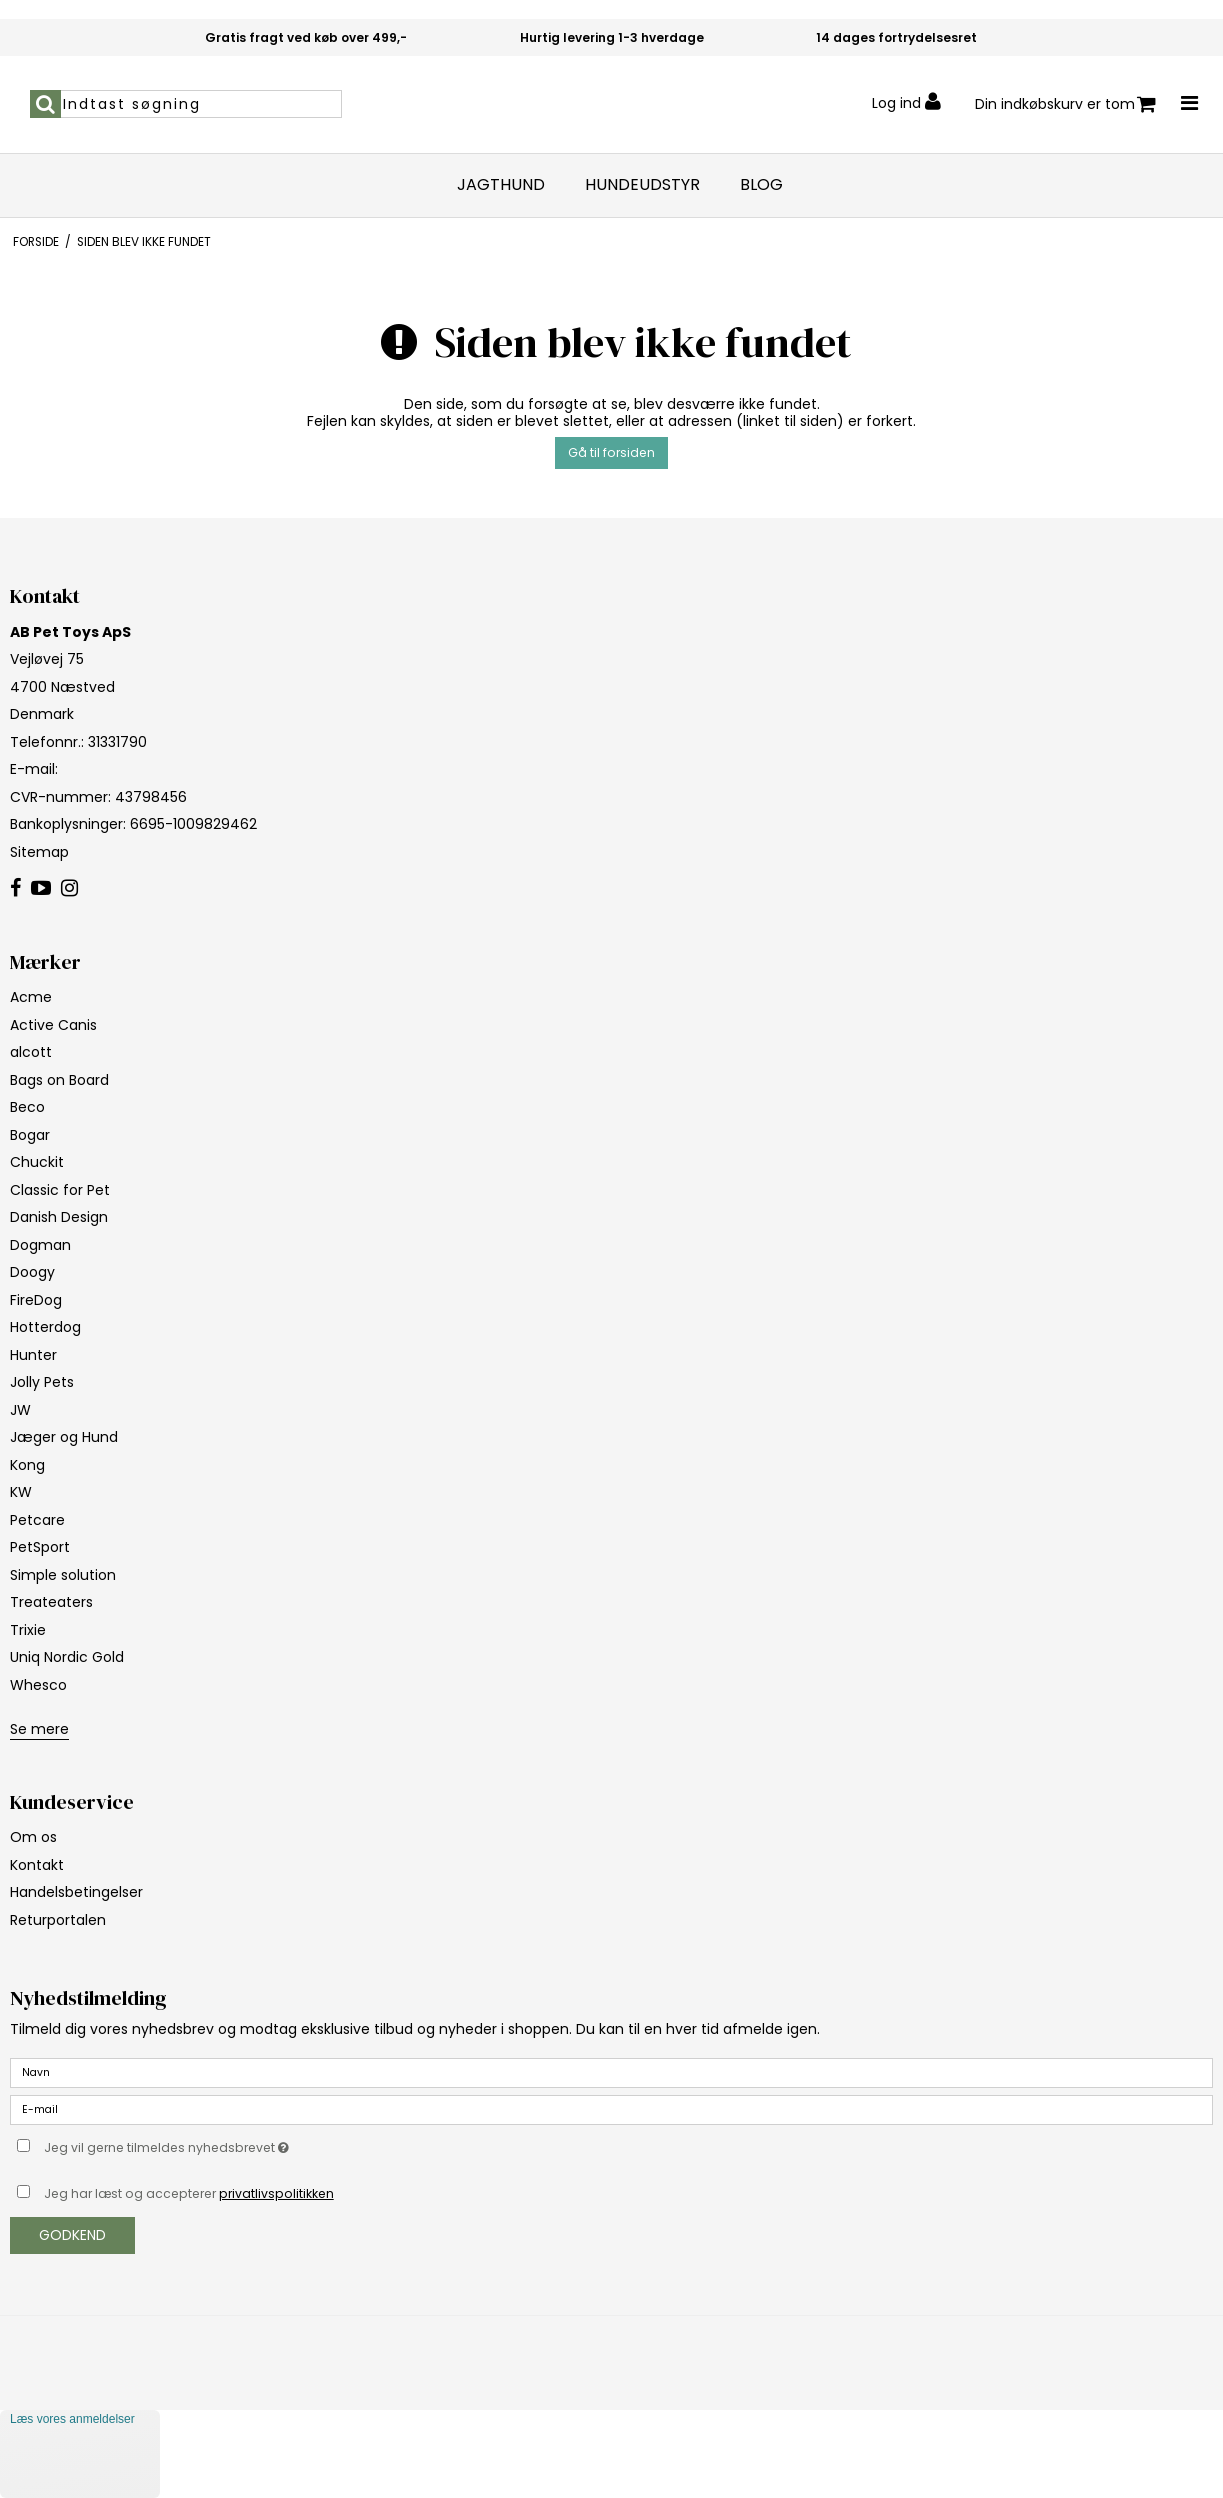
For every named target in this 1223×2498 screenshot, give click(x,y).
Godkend (72, 2235)
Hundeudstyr (642, 185)
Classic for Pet (60, 1190)
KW (21, 1492)
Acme (31, 997)
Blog (761, 185)
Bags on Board (59, 1080)
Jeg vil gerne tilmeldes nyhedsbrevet (216, 2144)
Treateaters (51, 1602)
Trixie (28, 1630)
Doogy (32, 1272)
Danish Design (59, 1217)
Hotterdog (45, 1327)
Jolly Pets (42, 1382)
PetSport (40, 1547)
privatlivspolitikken (276, 2193)
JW (20, 1410)
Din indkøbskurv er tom (1065, 104)
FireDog (36, 1300)
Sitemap (39, 852)
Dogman (40, 1245)
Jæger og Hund (64, 1437)
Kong (27, 1465)
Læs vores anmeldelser (72, 2419)
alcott (31, 1052)
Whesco (38, 1685)
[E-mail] (611, 2109)
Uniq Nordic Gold (67, 1657)
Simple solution (63, 1575)
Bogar (30, 1135)
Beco (27, 1107)
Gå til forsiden (611, 452)
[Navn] (611, 2072)
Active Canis (53, 1025)
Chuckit (37, 1162)
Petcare (37, 1520)
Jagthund (501, 185)
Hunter (33, 1355)
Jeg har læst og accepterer (189, 2193)
